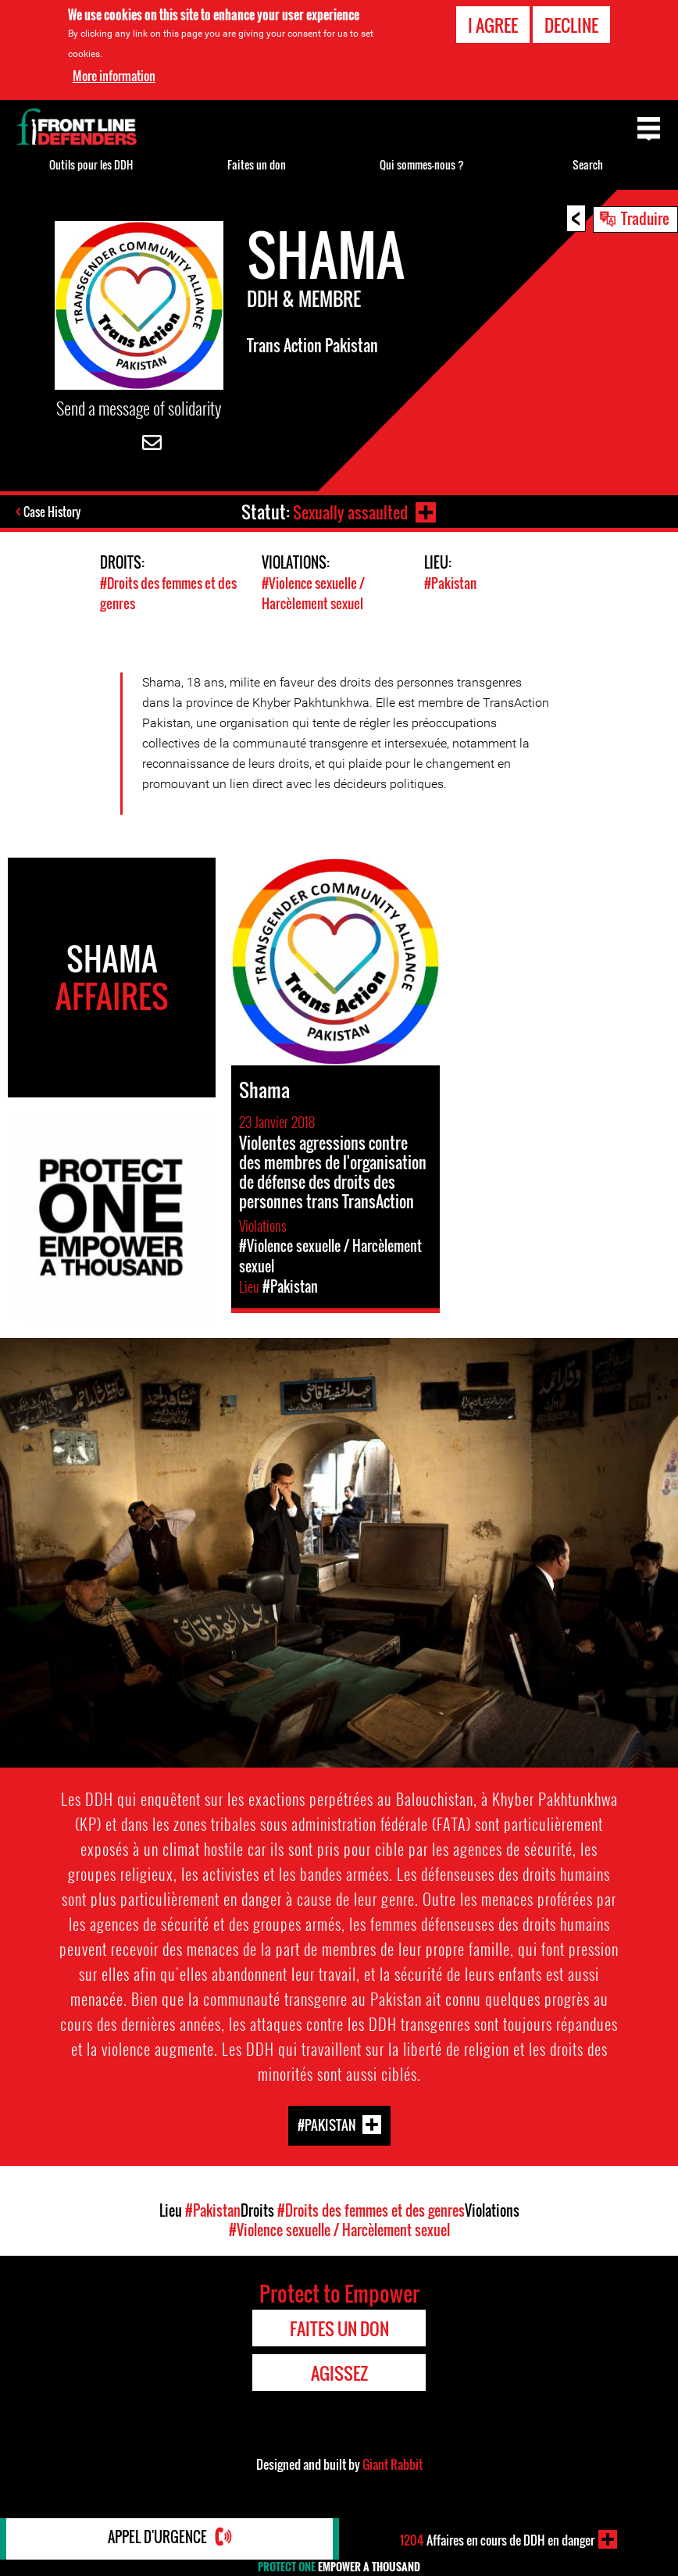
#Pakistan (450, 584)
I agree (493, 24)
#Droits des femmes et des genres (371, 2210)
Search (588, 164)
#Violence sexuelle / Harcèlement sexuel (313, 593)
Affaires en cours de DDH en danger (497, 2539)
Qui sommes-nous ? (422, 164)
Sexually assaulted (349, 511)
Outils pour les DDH (91, 164)
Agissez (339, 2372)
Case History (53, 513)
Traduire (645, 218)
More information (114, 75)
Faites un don (256, 164)
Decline (571, 24)
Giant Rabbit (392, 2464)
